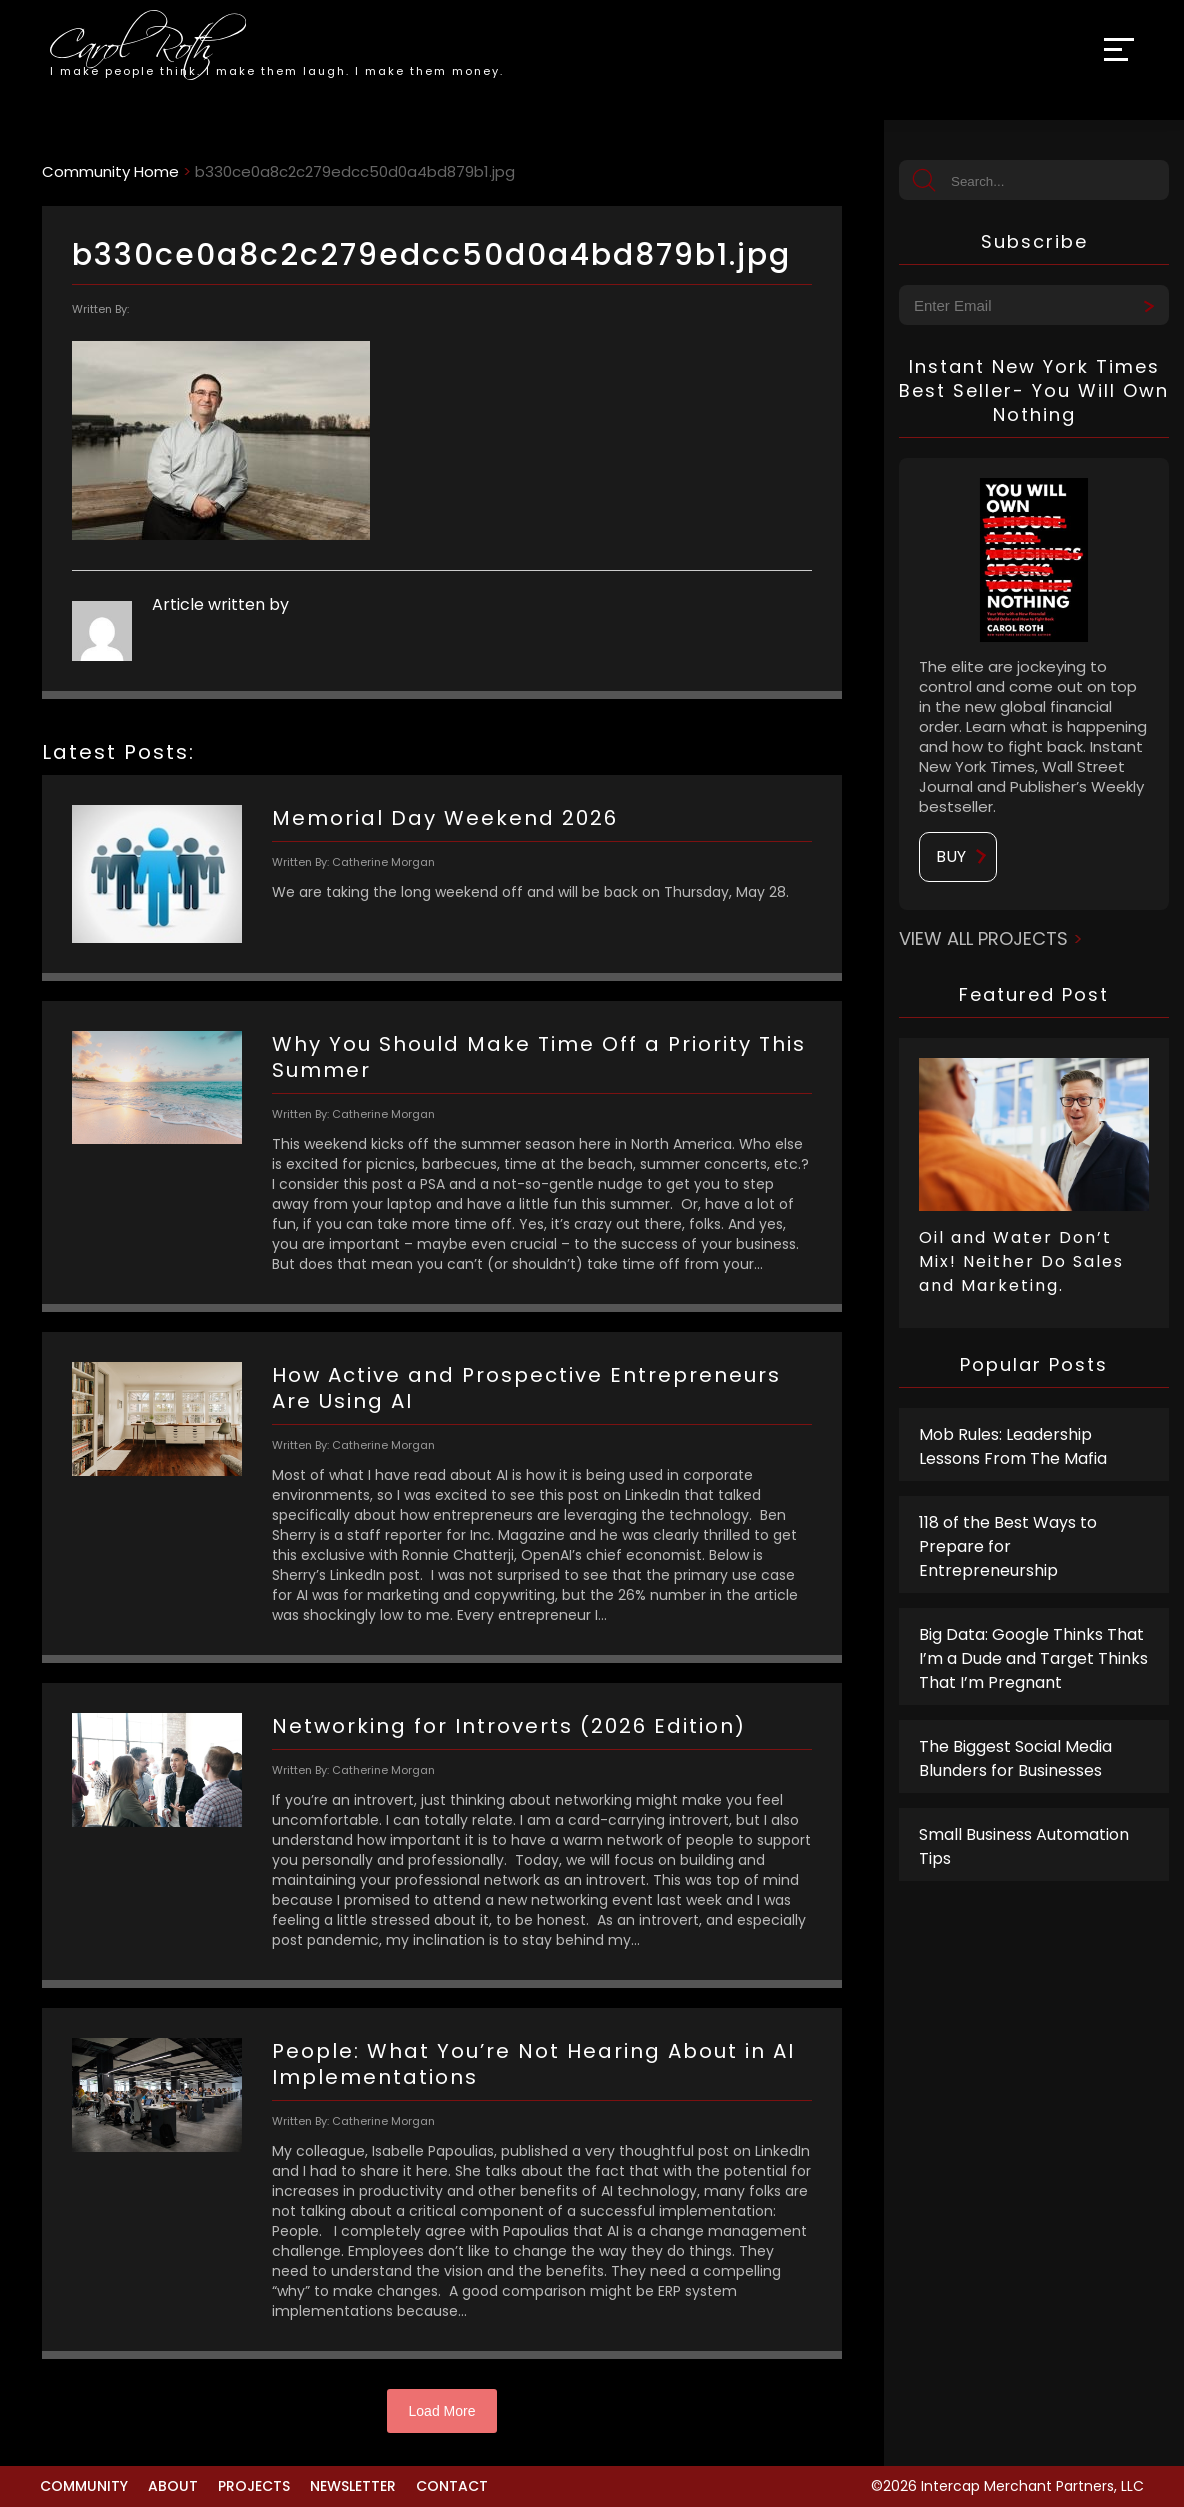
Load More (442, 2411)
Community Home (110, 171)
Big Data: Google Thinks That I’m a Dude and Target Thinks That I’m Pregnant (1033, 1658)
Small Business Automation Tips (1024, 1846)
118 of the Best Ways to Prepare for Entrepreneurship (1008, 1546)
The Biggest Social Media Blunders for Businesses (1015, 1758)
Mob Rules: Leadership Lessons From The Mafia (1013, 1446)
